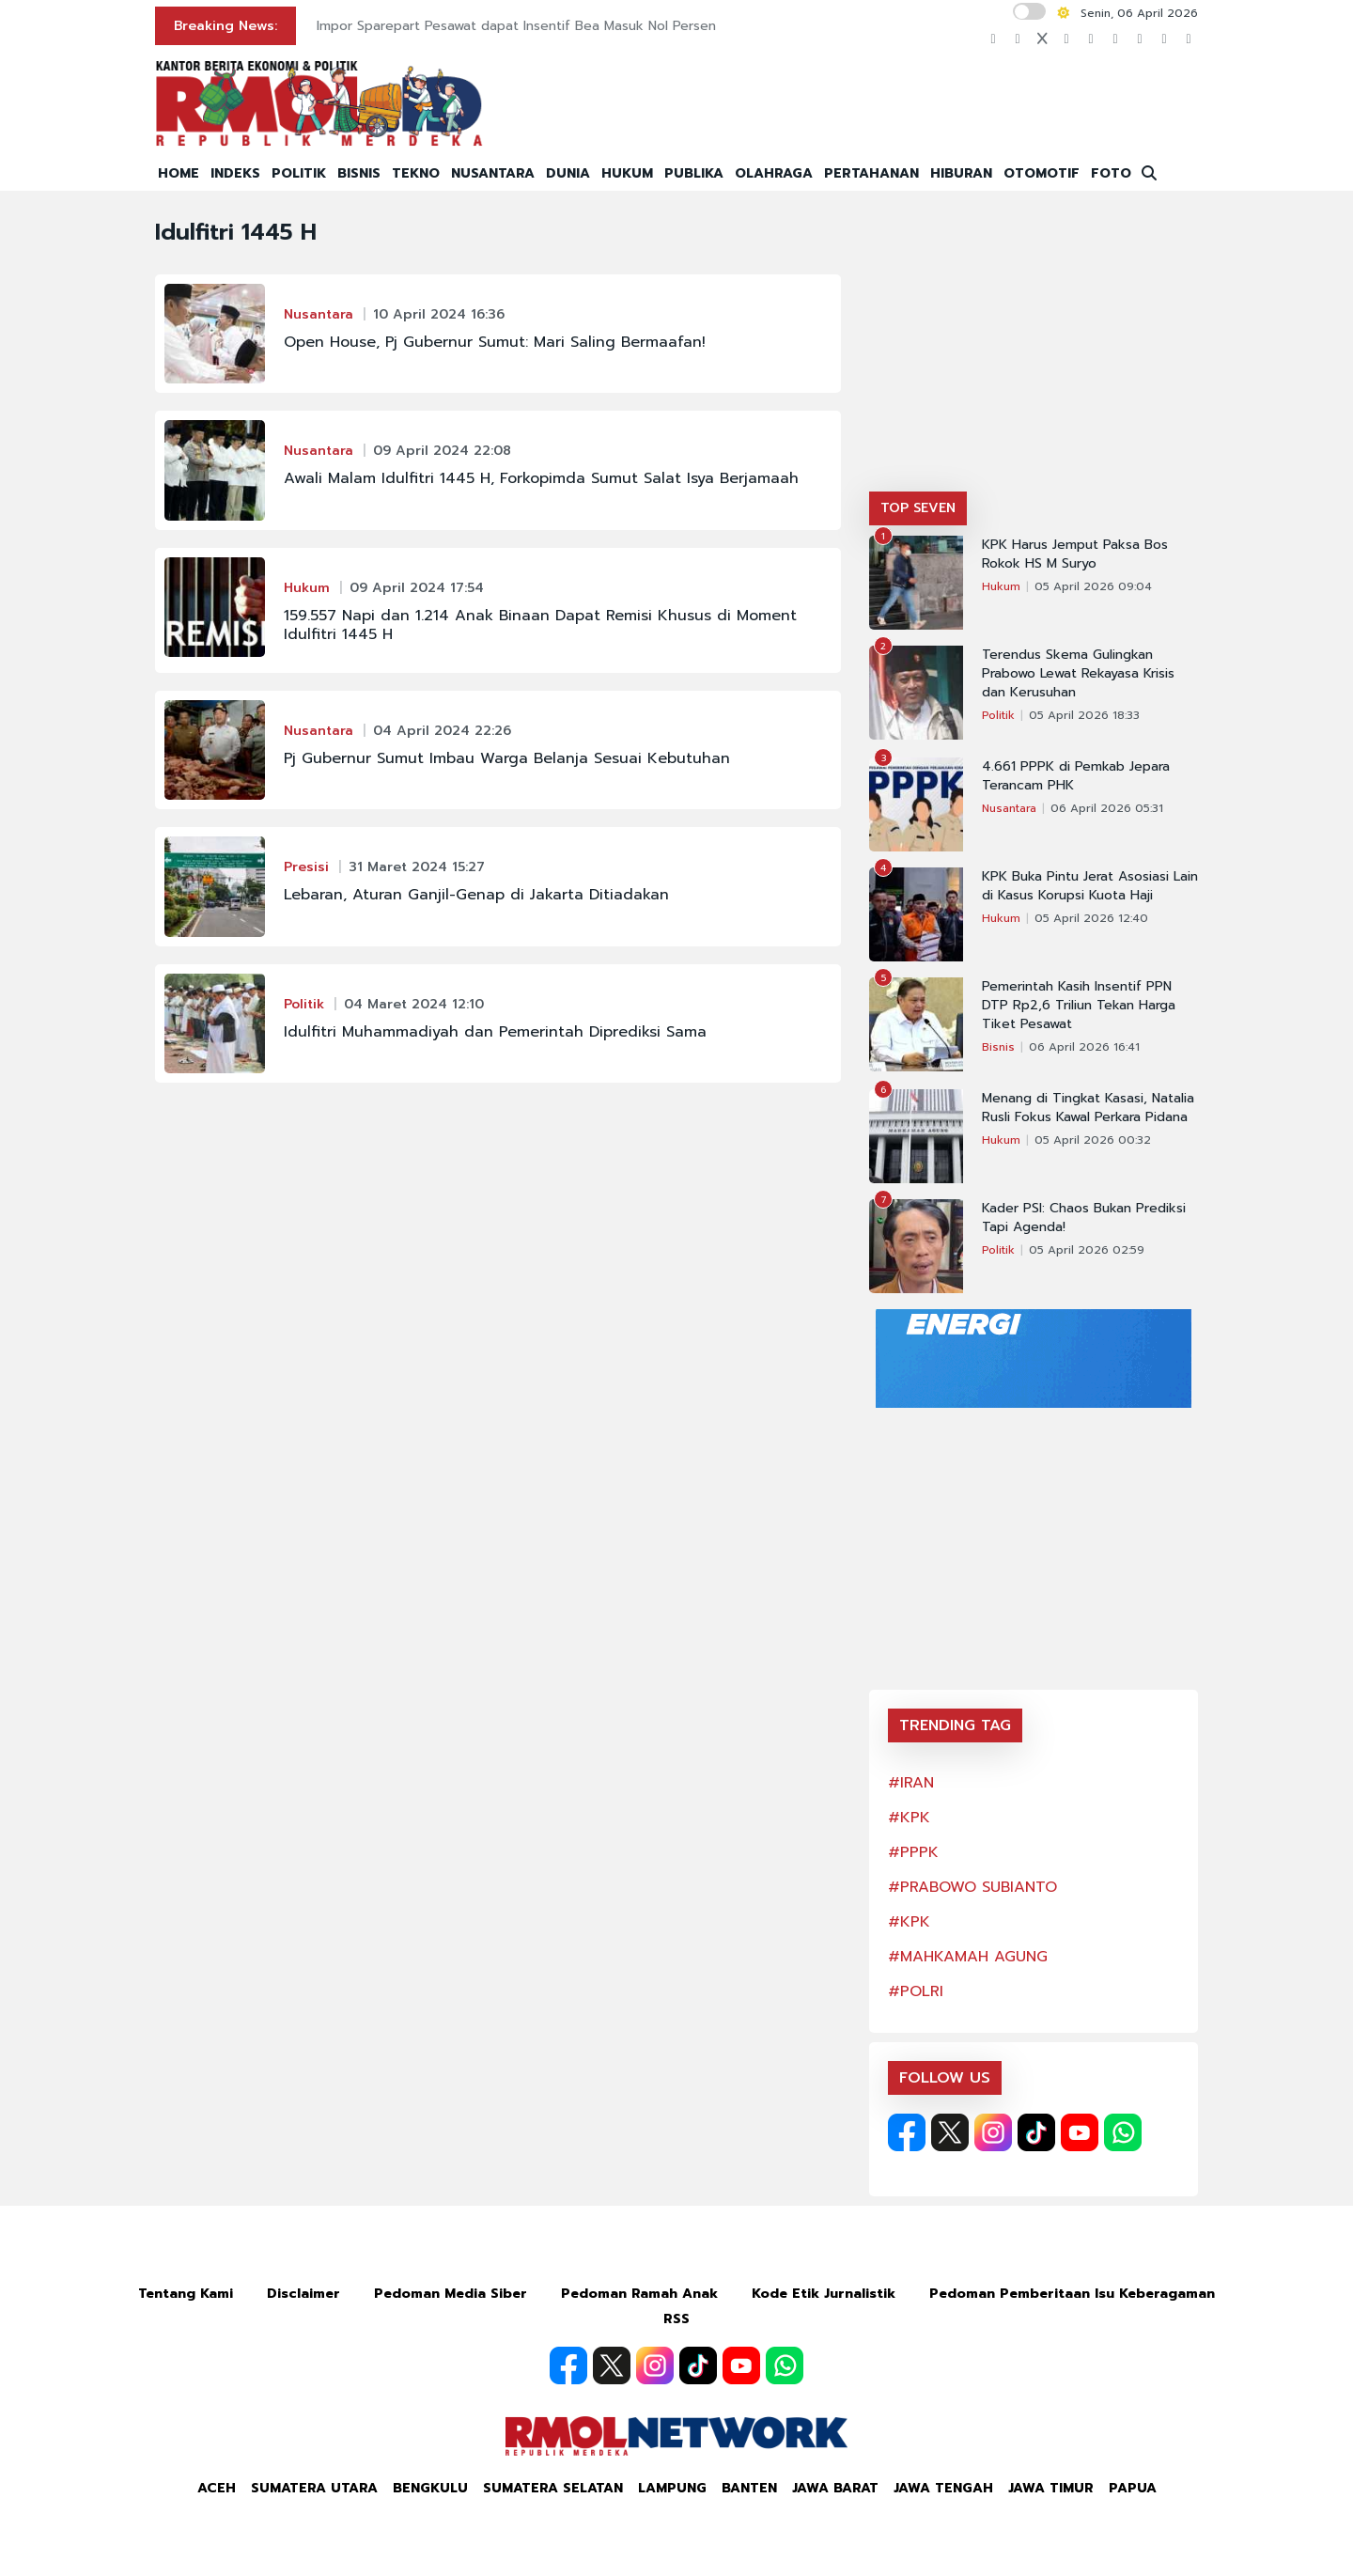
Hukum (307, 588)
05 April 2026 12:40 (1091, 918)
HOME (178, 173)
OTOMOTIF (1041, 173)
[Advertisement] (1033, 350)
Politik (304, 1004)
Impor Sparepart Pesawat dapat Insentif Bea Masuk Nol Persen (516, 26)
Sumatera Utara (314, 2488)
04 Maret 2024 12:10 (414, 1004)
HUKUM (627, 173)
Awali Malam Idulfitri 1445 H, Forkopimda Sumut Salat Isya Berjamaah (541, 478)
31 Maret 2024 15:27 (417, 867)
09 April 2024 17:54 (417, 588)
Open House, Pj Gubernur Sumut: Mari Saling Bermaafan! (495, 342)
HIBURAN (961, 173)
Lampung (672, 2488)
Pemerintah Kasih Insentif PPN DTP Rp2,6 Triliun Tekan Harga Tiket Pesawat (1078, 1005)
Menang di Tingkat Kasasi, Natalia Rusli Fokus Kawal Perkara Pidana (1088, 1108)
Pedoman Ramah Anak (639, 2293)
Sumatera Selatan (553, 2488)
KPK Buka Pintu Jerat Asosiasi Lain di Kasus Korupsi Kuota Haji (1090, 886)
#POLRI (915, 1991)
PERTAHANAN (871, 173)
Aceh (216, 2488)
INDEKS (235, 173)
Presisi (306, 867)
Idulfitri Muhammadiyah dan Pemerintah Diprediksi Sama (495, 1032)
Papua (1133, 2488)
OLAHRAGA (774, 173)
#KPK (909, 1817)
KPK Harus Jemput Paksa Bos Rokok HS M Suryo (1075, 554)
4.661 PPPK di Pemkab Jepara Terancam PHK (1076, 776)
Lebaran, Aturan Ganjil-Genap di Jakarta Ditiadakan (476, 894)
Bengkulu (430, 2488)
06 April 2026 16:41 (1084, 1046)
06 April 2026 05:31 (1106, 808)
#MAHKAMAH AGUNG (968, 1956)
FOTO (1111, 173)
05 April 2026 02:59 (1086, 1249)
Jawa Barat (835, 2488)
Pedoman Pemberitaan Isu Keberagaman (1072, 2293)
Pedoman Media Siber (450, 2293)
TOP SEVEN (918, 508)
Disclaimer (303, 2293)
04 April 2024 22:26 (442, 731)
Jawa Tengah (943, 2488)
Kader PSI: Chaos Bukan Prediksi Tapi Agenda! (1084, 1218)
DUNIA (568, 173)
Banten (749, 2488)
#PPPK (913, 1852)
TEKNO (416, 173)
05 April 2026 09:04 (1093, 586)
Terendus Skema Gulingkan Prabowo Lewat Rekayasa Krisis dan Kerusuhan (1078, 674)
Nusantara (318, 314)
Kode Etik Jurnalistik (823, 2293)
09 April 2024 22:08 (442, 451)
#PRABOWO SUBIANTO (972, 1887)
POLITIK (299, 173)
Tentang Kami (185, 2293)
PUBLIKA (693, 173)
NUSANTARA (493, 173)
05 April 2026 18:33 (1084, 715)
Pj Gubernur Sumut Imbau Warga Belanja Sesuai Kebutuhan (507, 758)
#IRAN (911, 1783)
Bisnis (998, 1046)
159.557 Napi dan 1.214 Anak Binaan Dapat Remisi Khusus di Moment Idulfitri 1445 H (540, 625)
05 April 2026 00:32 (1092, 1140)
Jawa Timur (1051, 2488)
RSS (676, 2319)
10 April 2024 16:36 (439, 314)
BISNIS (359, 173)
